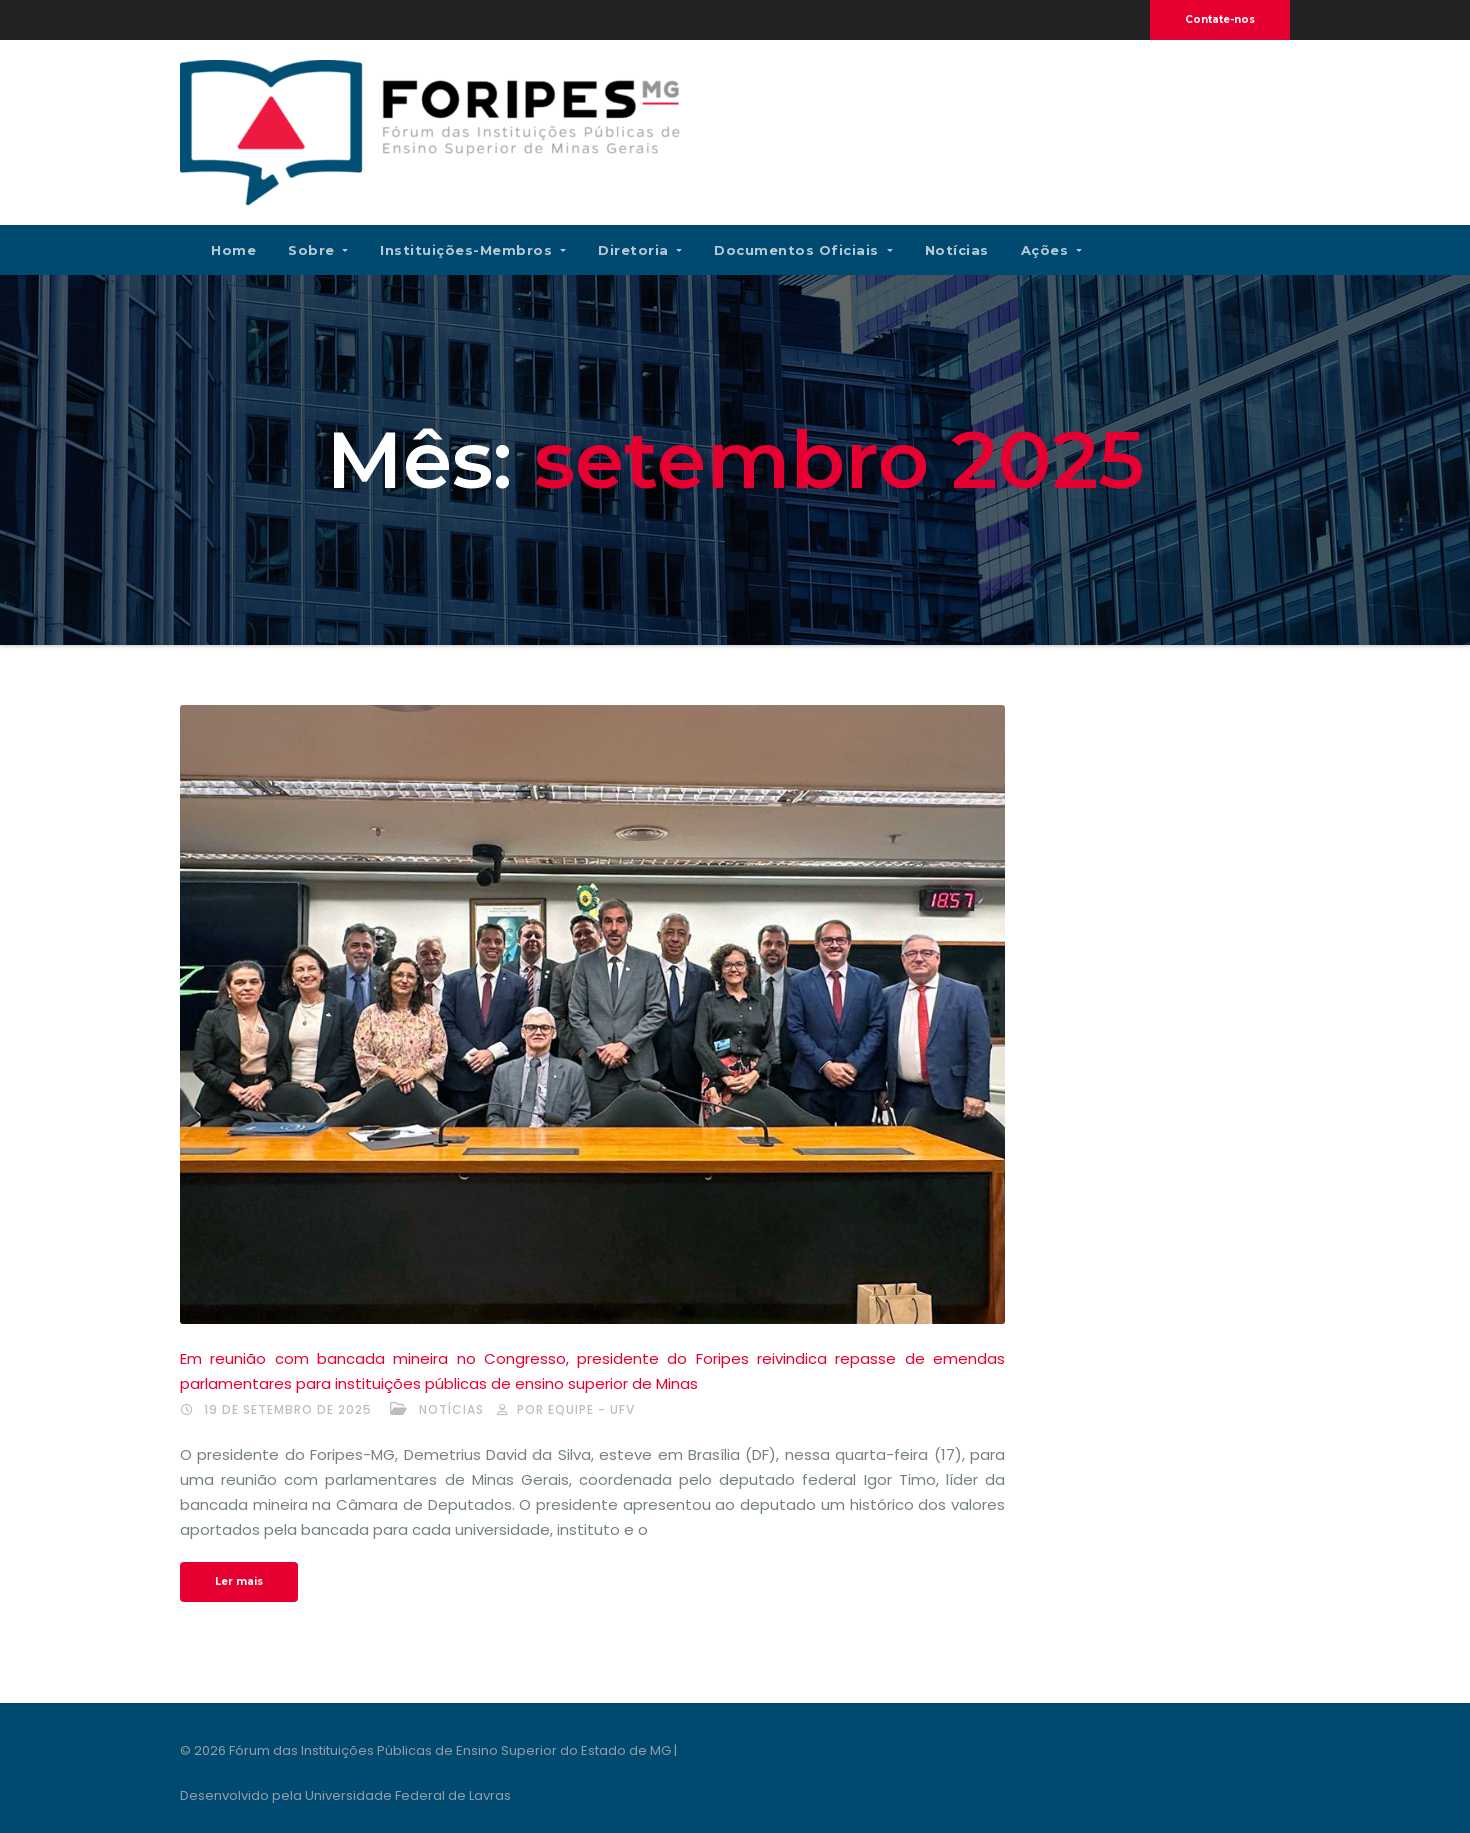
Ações (1051, 250)
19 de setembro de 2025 (288, 1409)
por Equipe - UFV (576, 1409)
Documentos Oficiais (803, 250)
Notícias (957, 250)
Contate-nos (1220, 19)
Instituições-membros (473, 250)
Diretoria (640, 250)
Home (233, 250)
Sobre (318, 250)
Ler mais (239, 1581)
